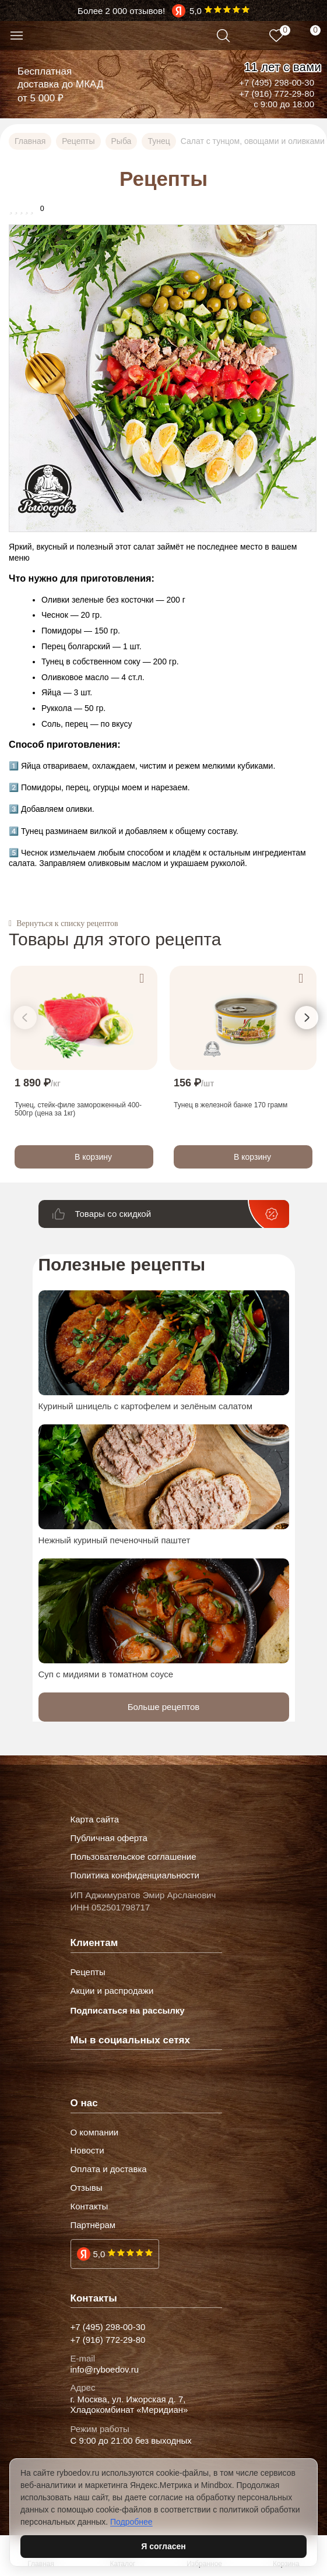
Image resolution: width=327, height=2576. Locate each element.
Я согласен (163, 2546)
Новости (87, 2150)
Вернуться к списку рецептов (67, 924)
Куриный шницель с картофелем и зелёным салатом (145, 1406)
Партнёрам (93, 2225)
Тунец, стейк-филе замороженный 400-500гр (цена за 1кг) (78, 1108)
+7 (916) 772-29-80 (276, 93)
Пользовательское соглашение (133, 1856)
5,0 (99, 2254)
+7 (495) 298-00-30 (276, 82)
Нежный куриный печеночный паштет (114, 1540)
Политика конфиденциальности (135, 1875)
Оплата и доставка (109, 2169)
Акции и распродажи (112, 1991)
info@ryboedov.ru (105, 2369)
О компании (95, 2132)
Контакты (89, 2206)
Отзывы (87, 2188)
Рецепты (88, 1972)
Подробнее (131, 2521)
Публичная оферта (109, 1838)
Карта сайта (95, 1819)
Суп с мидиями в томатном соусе (106, 1674)
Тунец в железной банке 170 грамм (230, 1104)
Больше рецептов (164, 1707)
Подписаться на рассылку (128, 2010)
